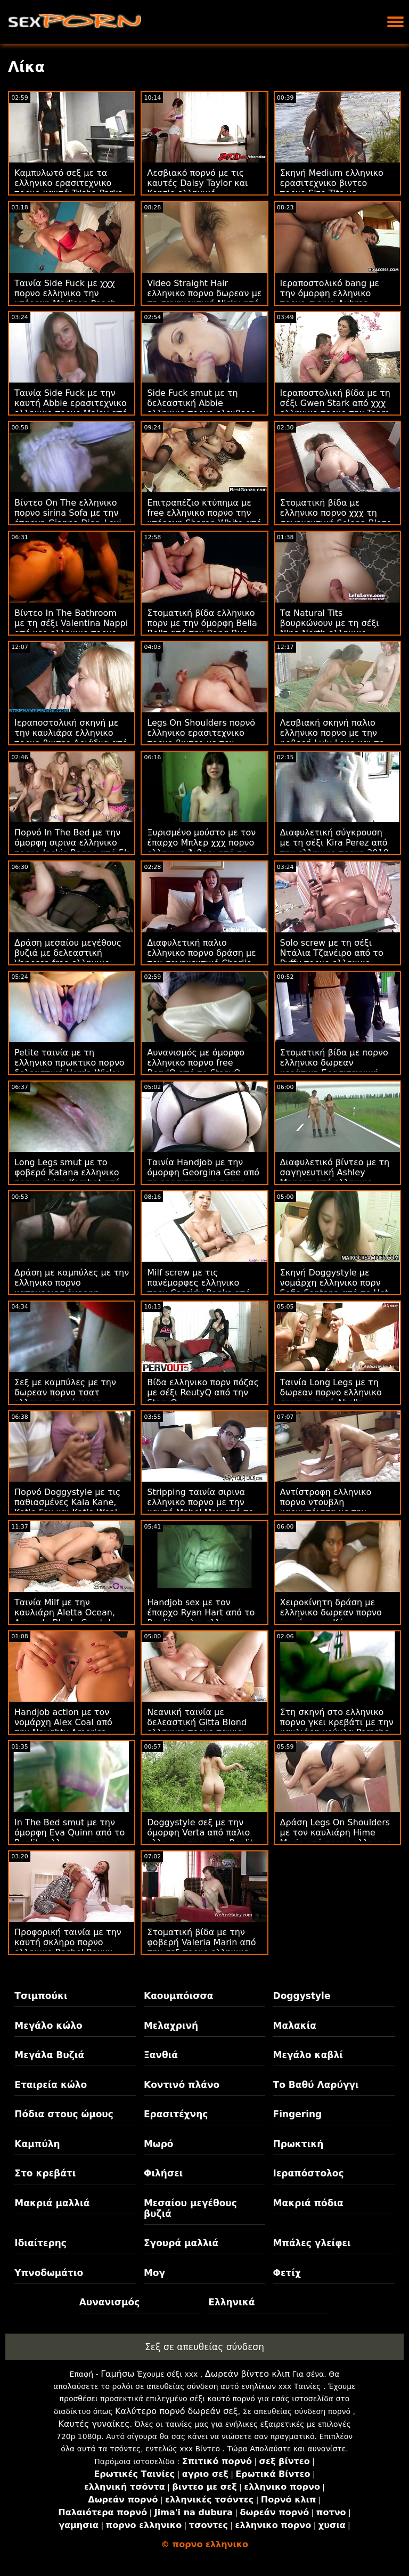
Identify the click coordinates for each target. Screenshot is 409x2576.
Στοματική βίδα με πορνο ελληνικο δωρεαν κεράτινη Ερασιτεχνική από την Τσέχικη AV (334, 1067)
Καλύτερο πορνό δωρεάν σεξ (176, 2411)
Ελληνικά (231, 2302)
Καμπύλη (37, 2144)
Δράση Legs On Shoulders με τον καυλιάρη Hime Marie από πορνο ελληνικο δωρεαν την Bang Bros (335, 1837)
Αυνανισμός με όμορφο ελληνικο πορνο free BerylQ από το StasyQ (195, 1062)
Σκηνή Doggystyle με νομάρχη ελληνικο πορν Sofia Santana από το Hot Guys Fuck (334, 1287)
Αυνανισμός (109, 2302)
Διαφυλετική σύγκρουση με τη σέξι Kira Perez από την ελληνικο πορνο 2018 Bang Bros (334, 847)
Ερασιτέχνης (176, 2114)
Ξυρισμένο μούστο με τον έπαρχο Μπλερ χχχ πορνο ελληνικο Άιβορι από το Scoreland (201, 847)
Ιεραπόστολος (308, 2173)
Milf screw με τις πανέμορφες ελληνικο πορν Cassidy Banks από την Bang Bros (198, 1287)
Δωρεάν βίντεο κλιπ (247, 2374)
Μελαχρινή (171, 2025)
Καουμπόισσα (178, 1995)
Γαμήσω (117, 2374)
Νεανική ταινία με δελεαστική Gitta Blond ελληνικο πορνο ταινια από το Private (197, 1727)
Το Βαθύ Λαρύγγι (316, 2084)
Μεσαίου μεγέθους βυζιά (190, 2208)
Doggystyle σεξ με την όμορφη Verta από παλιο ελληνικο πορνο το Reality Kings (202, 1837)
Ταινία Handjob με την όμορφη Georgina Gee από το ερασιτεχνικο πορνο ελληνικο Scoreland (203, 1177)
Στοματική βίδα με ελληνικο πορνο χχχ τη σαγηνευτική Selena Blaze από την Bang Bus (336, 518)
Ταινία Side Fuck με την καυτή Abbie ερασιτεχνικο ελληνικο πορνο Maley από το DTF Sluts (70, 408)
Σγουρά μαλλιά (181, 2243)
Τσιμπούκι (40, 1995)
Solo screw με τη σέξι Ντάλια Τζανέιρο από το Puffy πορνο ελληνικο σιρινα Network (331, 958)
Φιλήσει (163, 2173)
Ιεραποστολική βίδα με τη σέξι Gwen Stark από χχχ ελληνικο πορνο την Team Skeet (335, 408)
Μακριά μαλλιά (51, 2203)
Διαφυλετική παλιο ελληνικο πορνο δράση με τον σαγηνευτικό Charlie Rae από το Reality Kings (201, 958)
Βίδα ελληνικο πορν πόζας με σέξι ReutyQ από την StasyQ (203, 1392)
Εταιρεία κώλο (50, 2084)
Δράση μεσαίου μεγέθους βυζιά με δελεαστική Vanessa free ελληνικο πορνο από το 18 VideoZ (67, 958)
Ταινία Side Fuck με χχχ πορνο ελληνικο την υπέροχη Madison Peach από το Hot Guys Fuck (65, 298)
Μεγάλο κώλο (48, 2025)
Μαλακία (294, 2025)
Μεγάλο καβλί (308, 2055)
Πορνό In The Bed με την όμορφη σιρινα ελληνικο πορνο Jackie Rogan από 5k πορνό (71, 847)
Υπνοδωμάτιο (48, 2273)
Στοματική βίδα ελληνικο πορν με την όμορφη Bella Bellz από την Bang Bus (202, 623)
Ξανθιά (161, 2055)
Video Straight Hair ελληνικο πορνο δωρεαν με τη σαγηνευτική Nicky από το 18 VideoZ (204, 298)
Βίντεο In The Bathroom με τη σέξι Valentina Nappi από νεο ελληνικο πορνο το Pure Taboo (71, 628)
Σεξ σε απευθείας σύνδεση (204, 2347)
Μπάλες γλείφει (312, 2243)
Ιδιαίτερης (40, 2243)
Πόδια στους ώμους (63, 2114)
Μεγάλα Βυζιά (49, 2055)
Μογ (154, 2273)
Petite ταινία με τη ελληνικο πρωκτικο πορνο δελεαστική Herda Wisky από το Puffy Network (69, 1067)
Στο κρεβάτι (45, 2173)
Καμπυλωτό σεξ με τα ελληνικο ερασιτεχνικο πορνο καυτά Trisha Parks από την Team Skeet (68, 188)
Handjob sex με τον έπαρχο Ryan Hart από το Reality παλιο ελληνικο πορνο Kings (201, 1617)
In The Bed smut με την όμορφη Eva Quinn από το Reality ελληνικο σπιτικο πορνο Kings (69, 1837)
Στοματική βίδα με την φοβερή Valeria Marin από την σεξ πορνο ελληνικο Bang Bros (201, 1947)
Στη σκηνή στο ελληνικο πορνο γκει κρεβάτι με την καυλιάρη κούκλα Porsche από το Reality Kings (337, 1727)
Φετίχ (287, 2273)
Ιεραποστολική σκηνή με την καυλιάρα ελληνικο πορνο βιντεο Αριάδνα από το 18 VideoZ (71, 738)
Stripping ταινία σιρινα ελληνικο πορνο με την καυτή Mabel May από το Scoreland (200, 1507)
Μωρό (159, 2144)
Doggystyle (302, 1995)
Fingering (297, 2114)
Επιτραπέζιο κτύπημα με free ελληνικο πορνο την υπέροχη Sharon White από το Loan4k (204, 518)
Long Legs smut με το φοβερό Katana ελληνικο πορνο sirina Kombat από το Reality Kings (67, 1177)
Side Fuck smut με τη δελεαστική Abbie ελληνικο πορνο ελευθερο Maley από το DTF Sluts (201, 408)
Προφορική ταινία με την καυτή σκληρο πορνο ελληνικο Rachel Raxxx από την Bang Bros (67, 1947)
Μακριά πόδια (308, 2203)
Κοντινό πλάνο (181, 2084)
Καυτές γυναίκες (93, 2424)
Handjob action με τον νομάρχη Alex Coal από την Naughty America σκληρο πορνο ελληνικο (64, 1727)
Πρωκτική (298, 2144)
